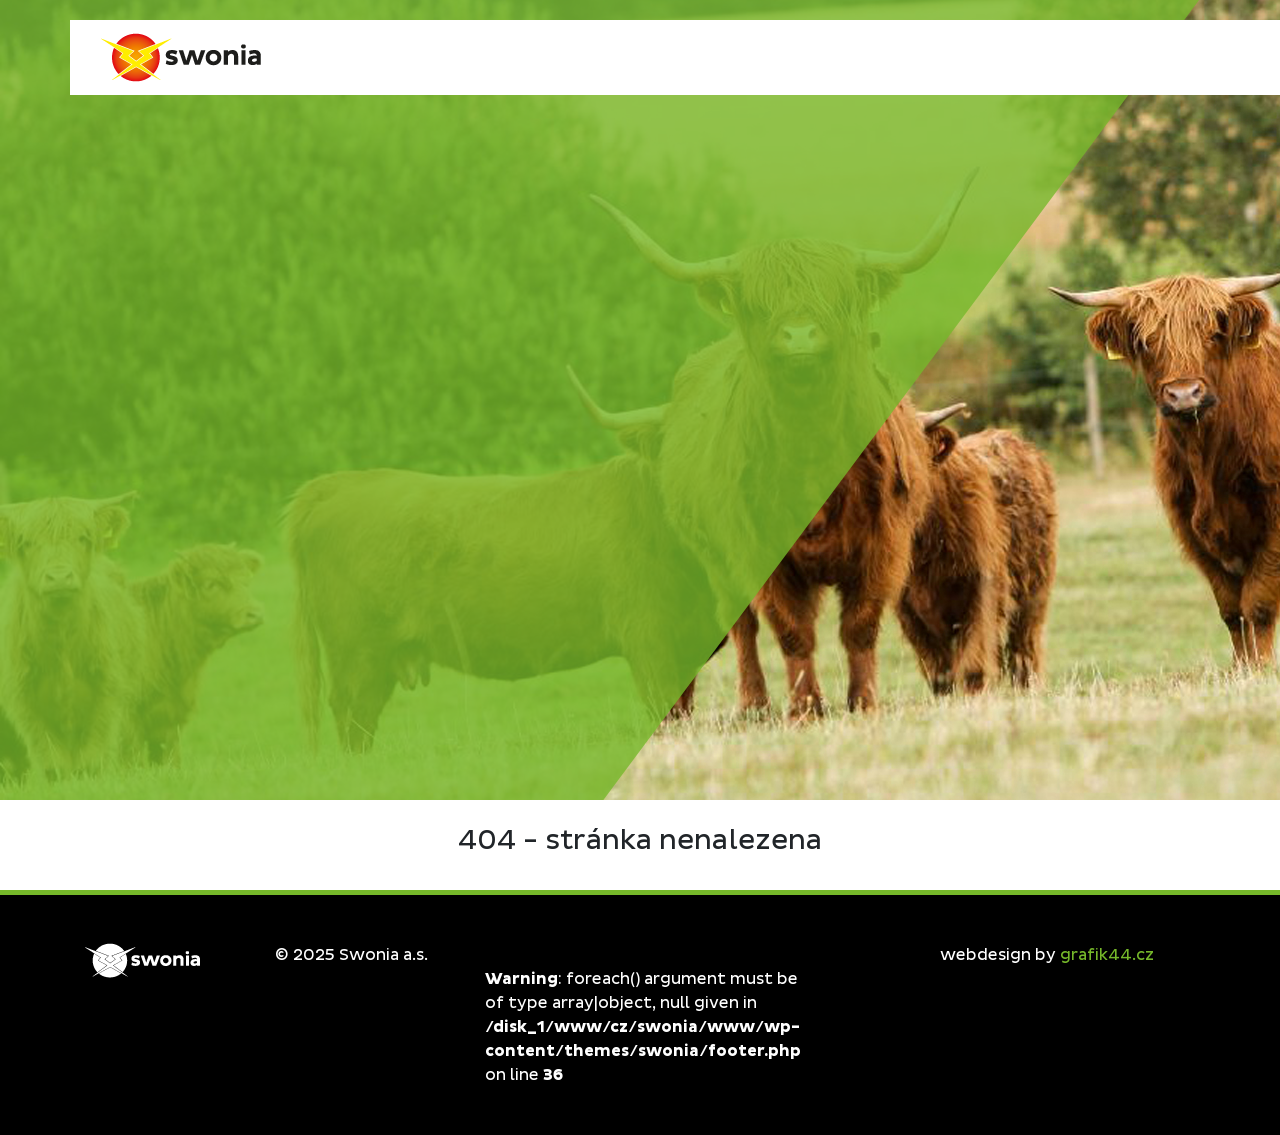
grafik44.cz (1107, 955)
